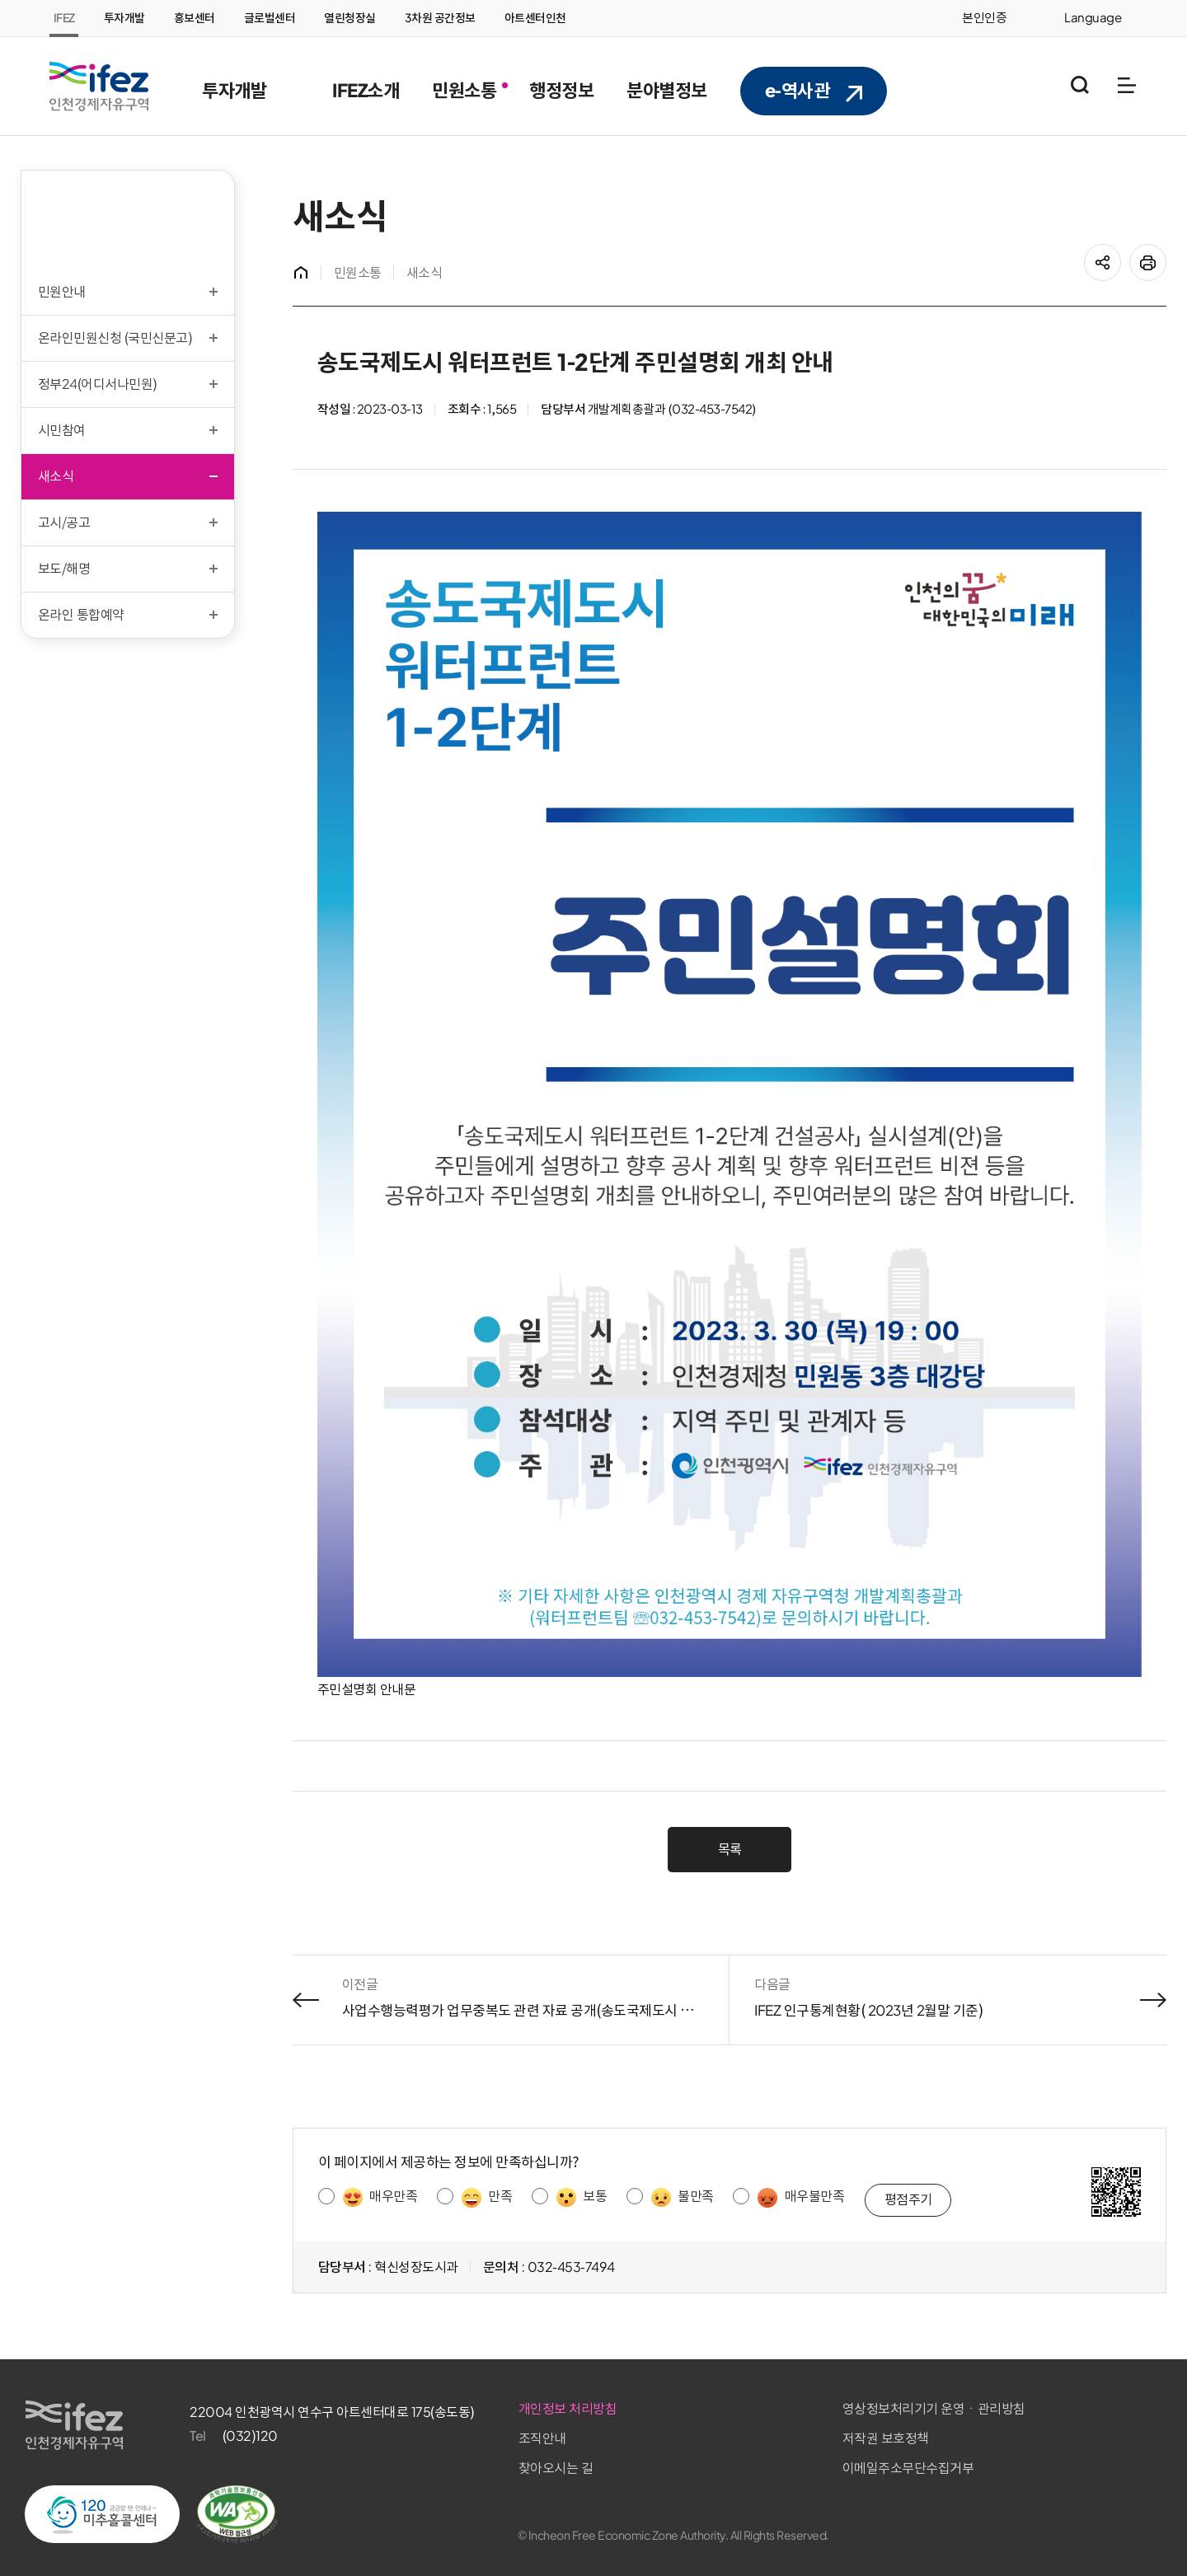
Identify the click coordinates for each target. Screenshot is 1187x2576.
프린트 (1161, 253)
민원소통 (362, 273)
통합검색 (1079, 85)
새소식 (429, 273)
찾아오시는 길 (812, 2455)
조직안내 (799, 2427)
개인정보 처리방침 (824, 2397)
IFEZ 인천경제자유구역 (98, 86)
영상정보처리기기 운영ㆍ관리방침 (1060, 2397)
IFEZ (64, 18)
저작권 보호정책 (1012, 2427)
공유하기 (1116, 253)
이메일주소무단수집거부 (1034, 2455)
